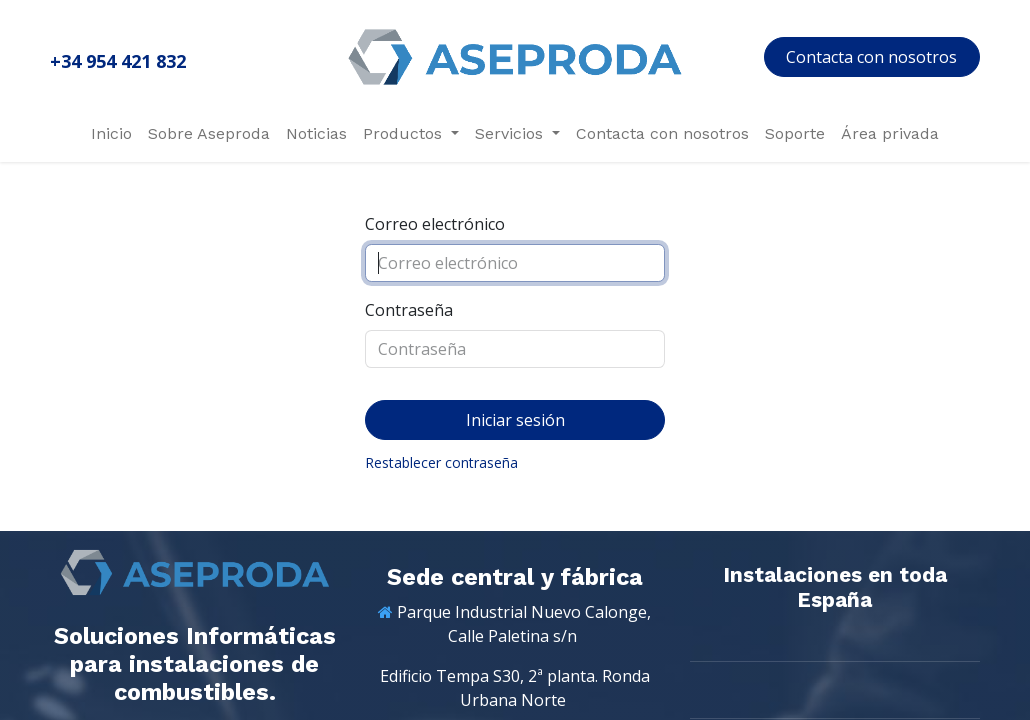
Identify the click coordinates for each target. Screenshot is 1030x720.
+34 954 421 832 (118, 61)
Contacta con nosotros (871, 57)
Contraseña (409, 310)
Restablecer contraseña (441, 462)
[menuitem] (111, 134)
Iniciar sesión (515, 420)
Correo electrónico (435, 224)
